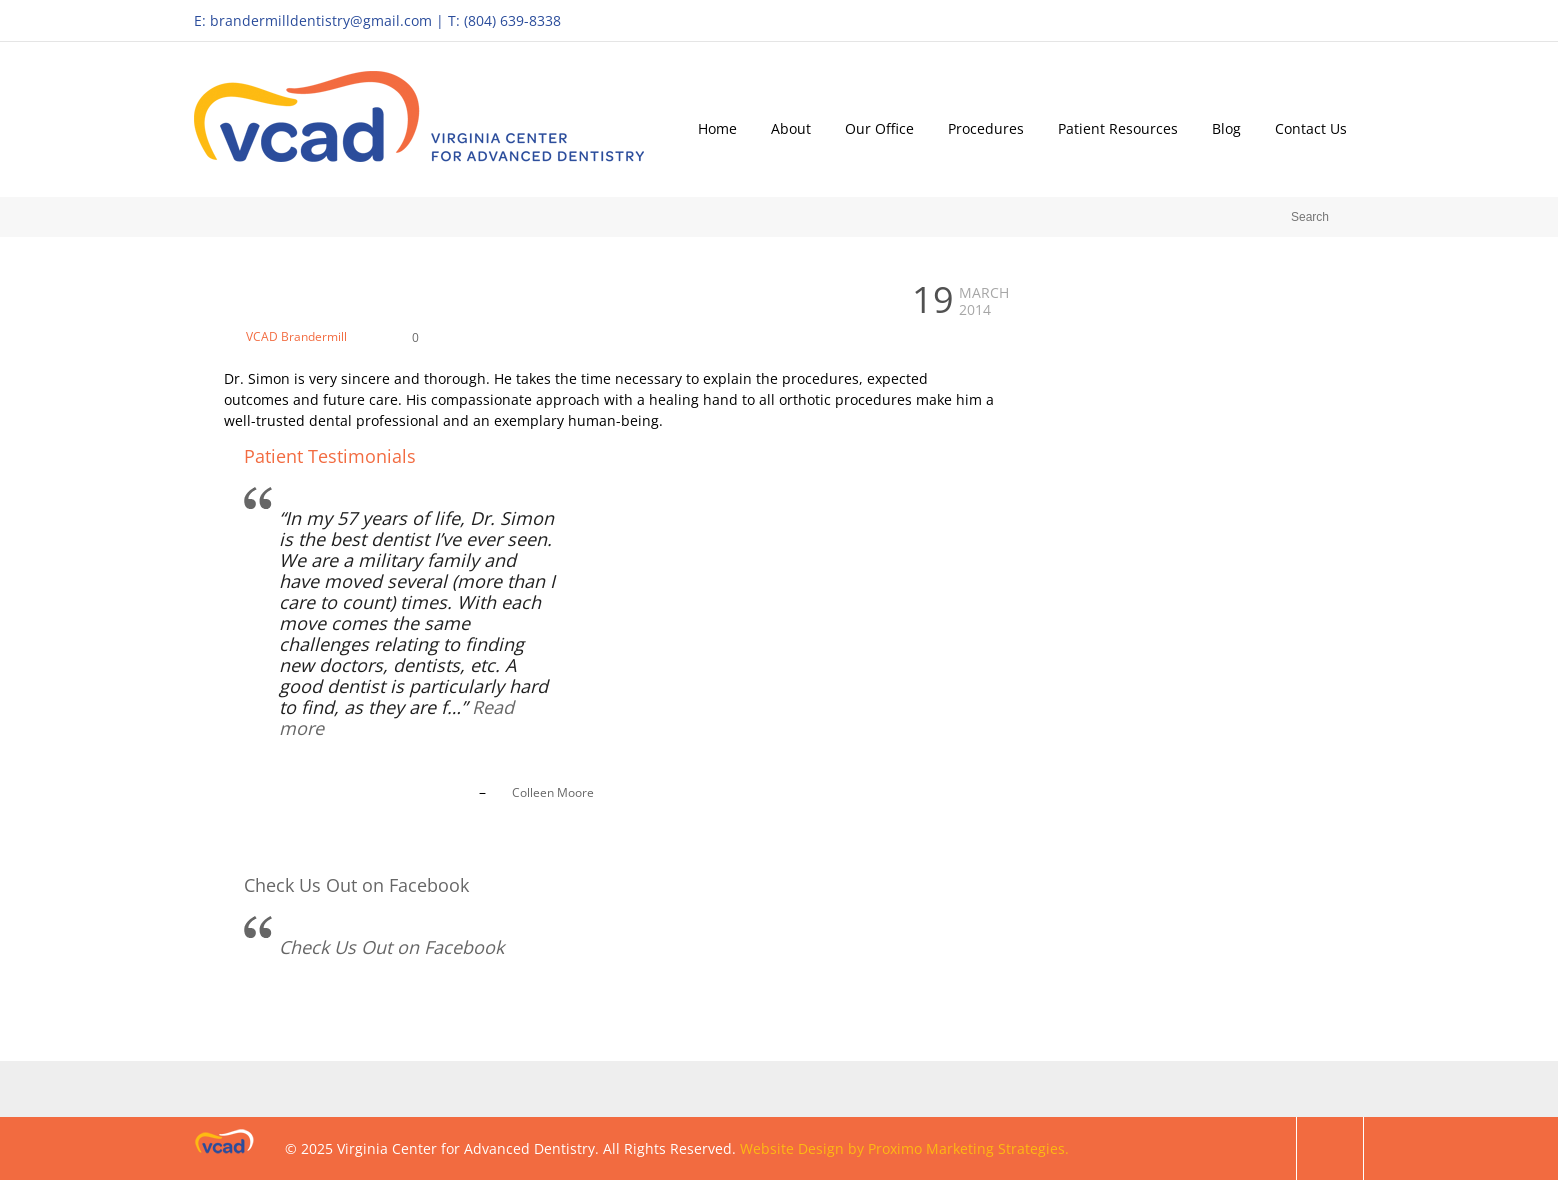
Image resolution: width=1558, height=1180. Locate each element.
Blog (1226, 128)
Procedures (986, 128)
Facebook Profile (1343, 20)
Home (717, 128)
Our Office (879, 128)
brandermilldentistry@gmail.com (321, 20)
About (791, 128)
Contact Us (1311, 128)
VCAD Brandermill (296, 336)
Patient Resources (1118, 128)
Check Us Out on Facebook (356, 885)
